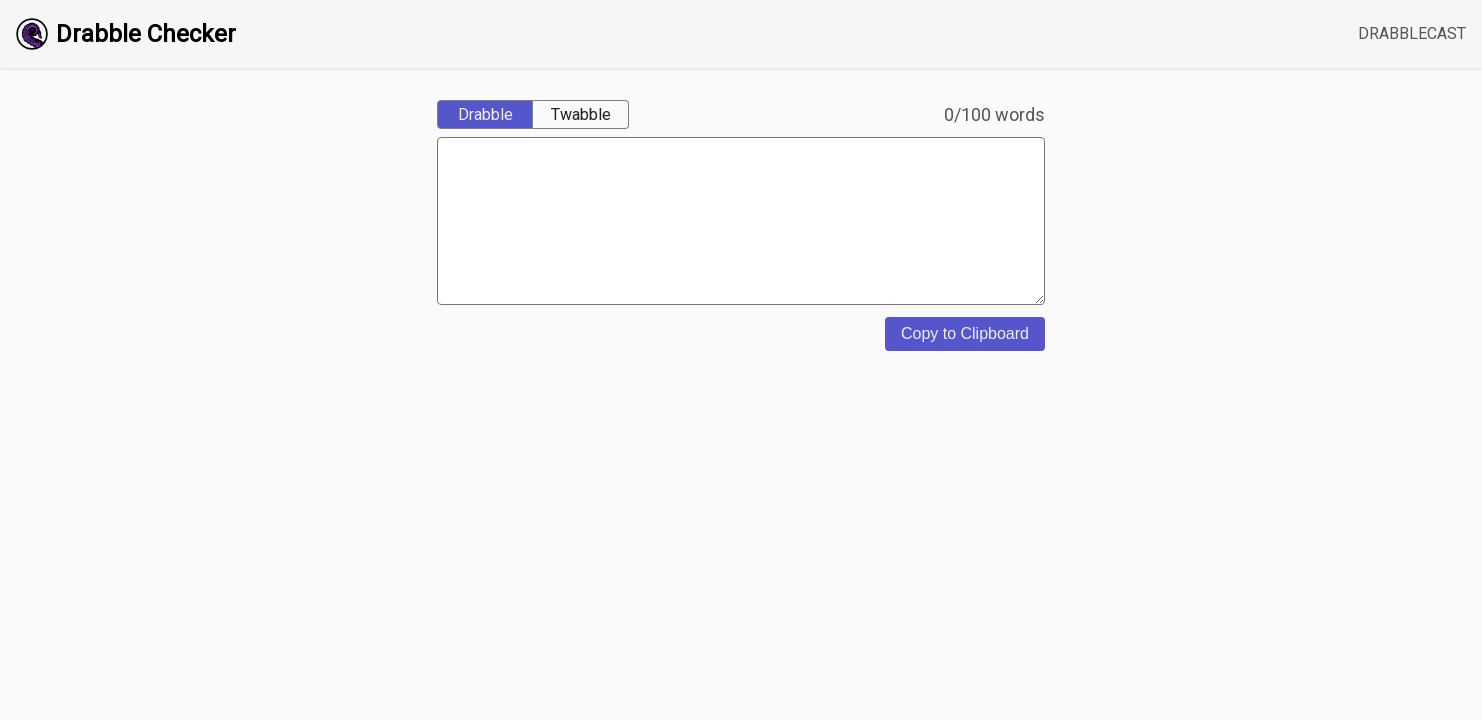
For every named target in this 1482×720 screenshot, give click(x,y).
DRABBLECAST (1412, 33)
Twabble (581, 114)
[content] (741, 236)
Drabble (485, 114)
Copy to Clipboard (965, 363)
